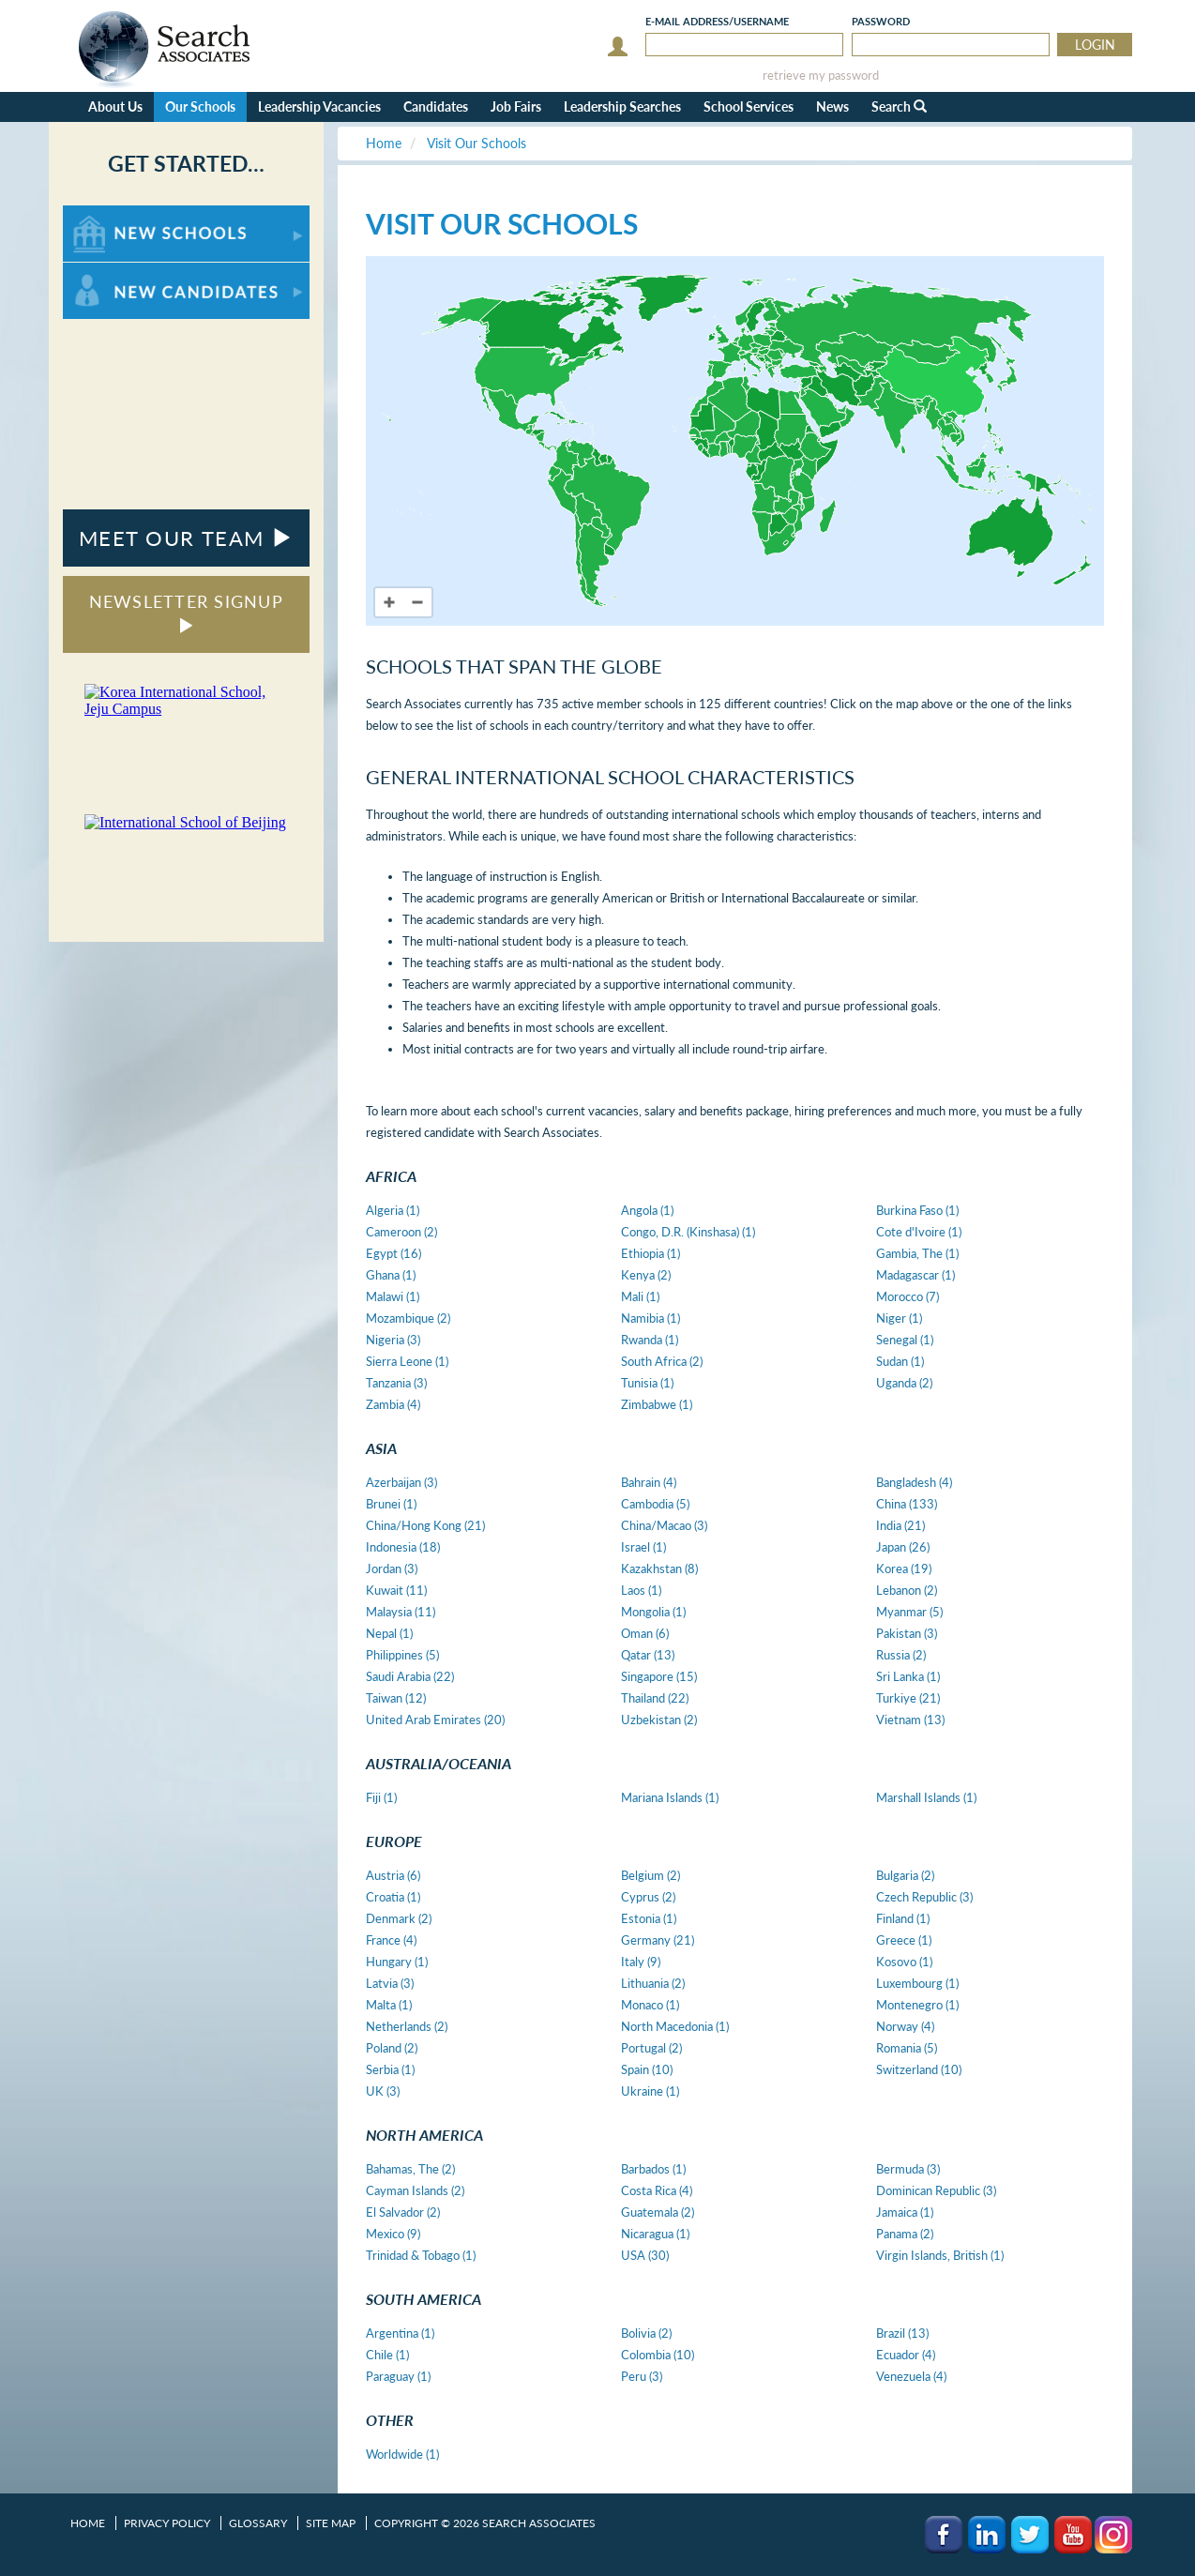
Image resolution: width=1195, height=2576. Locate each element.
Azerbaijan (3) (401, 1482)
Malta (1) (389, 2004)
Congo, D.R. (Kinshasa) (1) (688, 1231)
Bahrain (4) (648, 1482)
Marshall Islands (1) (926, 1797)
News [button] (832, 106)
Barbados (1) (653, 2168)
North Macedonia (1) (675, 2026)
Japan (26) (903, 1546)
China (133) (906, 1503)
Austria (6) (393, 1875)
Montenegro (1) (917, 2004)
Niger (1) (899, 1318)
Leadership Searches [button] (622, 106)
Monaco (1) (650, 2004)
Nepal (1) (389, 1633)
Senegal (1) (904, 1339)
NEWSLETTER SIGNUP (186, 612)
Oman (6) (645, 1633)
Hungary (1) (397, 1961)
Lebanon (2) (906, 1590)
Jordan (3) (391, 1568)
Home (87, 2523)
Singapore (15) (659, 1676)
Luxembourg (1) (917, 1983)
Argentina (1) (400, 2333)
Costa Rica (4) (656, 2190)
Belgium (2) (650, 1875)
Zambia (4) (393, 1404)
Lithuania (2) (653, 1983)
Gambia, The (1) (917, 1253)
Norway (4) (905, 2026)
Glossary (258, 2523)
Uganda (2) (904, 1382)
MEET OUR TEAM (186, 538)
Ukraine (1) (650, 2091)
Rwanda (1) (649, 1339)
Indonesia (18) (403, 1546)
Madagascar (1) (915, 1274)
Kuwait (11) (396, 1590)
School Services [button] (748, 106)
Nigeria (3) (393, 1339)
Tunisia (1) (647, 1382)
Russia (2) (901, 1654)
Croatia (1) (393, 1896)
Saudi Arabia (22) (410, 1676)
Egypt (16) (393, 1253)
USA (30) (645, 2255)
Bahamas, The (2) (410, 2168)
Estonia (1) (648, 1918)
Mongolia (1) (653, 1611)
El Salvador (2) (403, 2212)
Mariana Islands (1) (670, 1797)
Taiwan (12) (396, 1697)
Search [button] (899, 106)
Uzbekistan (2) (659, 1719)
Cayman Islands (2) (415, 2190)
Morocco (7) (907, 1296)
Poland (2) (391, 2047)
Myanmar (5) (909, 1611)
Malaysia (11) (400, 1611)
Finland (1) (903, 1918)
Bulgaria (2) (905, 1875)
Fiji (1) (381, 1797)
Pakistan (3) (906, 1633)
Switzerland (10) (918, 2069)
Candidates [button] (435, 106)
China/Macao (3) (664, 1525)
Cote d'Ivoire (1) (918, 1231)
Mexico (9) (393, 2233)
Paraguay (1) (398, 2376)
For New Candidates (121, 272)
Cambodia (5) (655, 1503)
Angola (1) (647, 1210)
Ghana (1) (391, 1274)
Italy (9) (640, 1961)
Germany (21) (657, 1939)
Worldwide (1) (402, 2454)
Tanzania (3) (396, 1382)
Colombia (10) (657, 2354)
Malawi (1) (392, 1296)
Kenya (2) (646, 1274)
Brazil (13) (902, 2333)
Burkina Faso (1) (917, 1210)
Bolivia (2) (646, 2333)
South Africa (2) (662, 1361)
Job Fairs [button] (516, 106)
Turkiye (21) (908, 1697)
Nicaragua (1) (655, 2233)
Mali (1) (640, 1296)
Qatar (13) (647, 1654)
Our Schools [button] (200, 106)
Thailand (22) (654, 1697)
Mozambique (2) (408, 1318)
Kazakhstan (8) (659, 1568)
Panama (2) (904, 2233)
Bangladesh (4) (914, 1482)
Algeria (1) (392, 1210)
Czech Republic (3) (924, 1896)
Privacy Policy (167, 2523)
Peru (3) (641, 2376)
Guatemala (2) (657, 2212)
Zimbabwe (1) (656, 1404)
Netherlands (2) (406, 2026)
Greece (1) (903, 1939)
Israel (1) (643, 1546)
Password (881, 21)
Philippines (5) (402, 1654)
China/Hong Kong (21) (425, 1525)
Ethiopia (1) (650, 1253)
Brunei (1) (391, 1503)
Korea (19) (903, 1568)
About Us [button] (115, 106)
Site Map (330, 2523)
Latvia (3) (390, 1983)
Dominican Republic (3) (936, 2190)
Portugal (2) (651, 2047)
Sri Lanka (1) (908, 1676)
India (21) (900, 1525)
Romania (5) (906, 2047)
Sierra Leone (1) (407, 1361)
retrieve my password (821, 75)
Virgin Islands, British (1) (940, 2255)
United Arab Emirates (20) (435, 1719)
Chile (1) (387, 2354)
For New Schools (112, 214)
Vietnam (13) (910, 1719)
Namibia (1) (650, 1318)
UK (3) (383, 2091)
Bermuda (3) (908, 2168)
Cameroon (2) (401, 1231)
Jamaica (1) (904, 2212)
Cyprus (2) (648, 1896)
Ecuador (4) (905, 2354)
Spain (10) (647, 2069)
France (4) (391, 1939)
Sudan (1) (900, 1361)
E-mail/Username (717, 21)
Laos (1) (641, 1590)
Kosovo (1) (904, 1961)
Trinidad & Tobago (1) (421, 2255)
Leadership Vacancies (319, 106)
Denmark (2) (398, 1918)
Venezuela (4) (911, 2376)
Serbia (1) (390, 2069)
